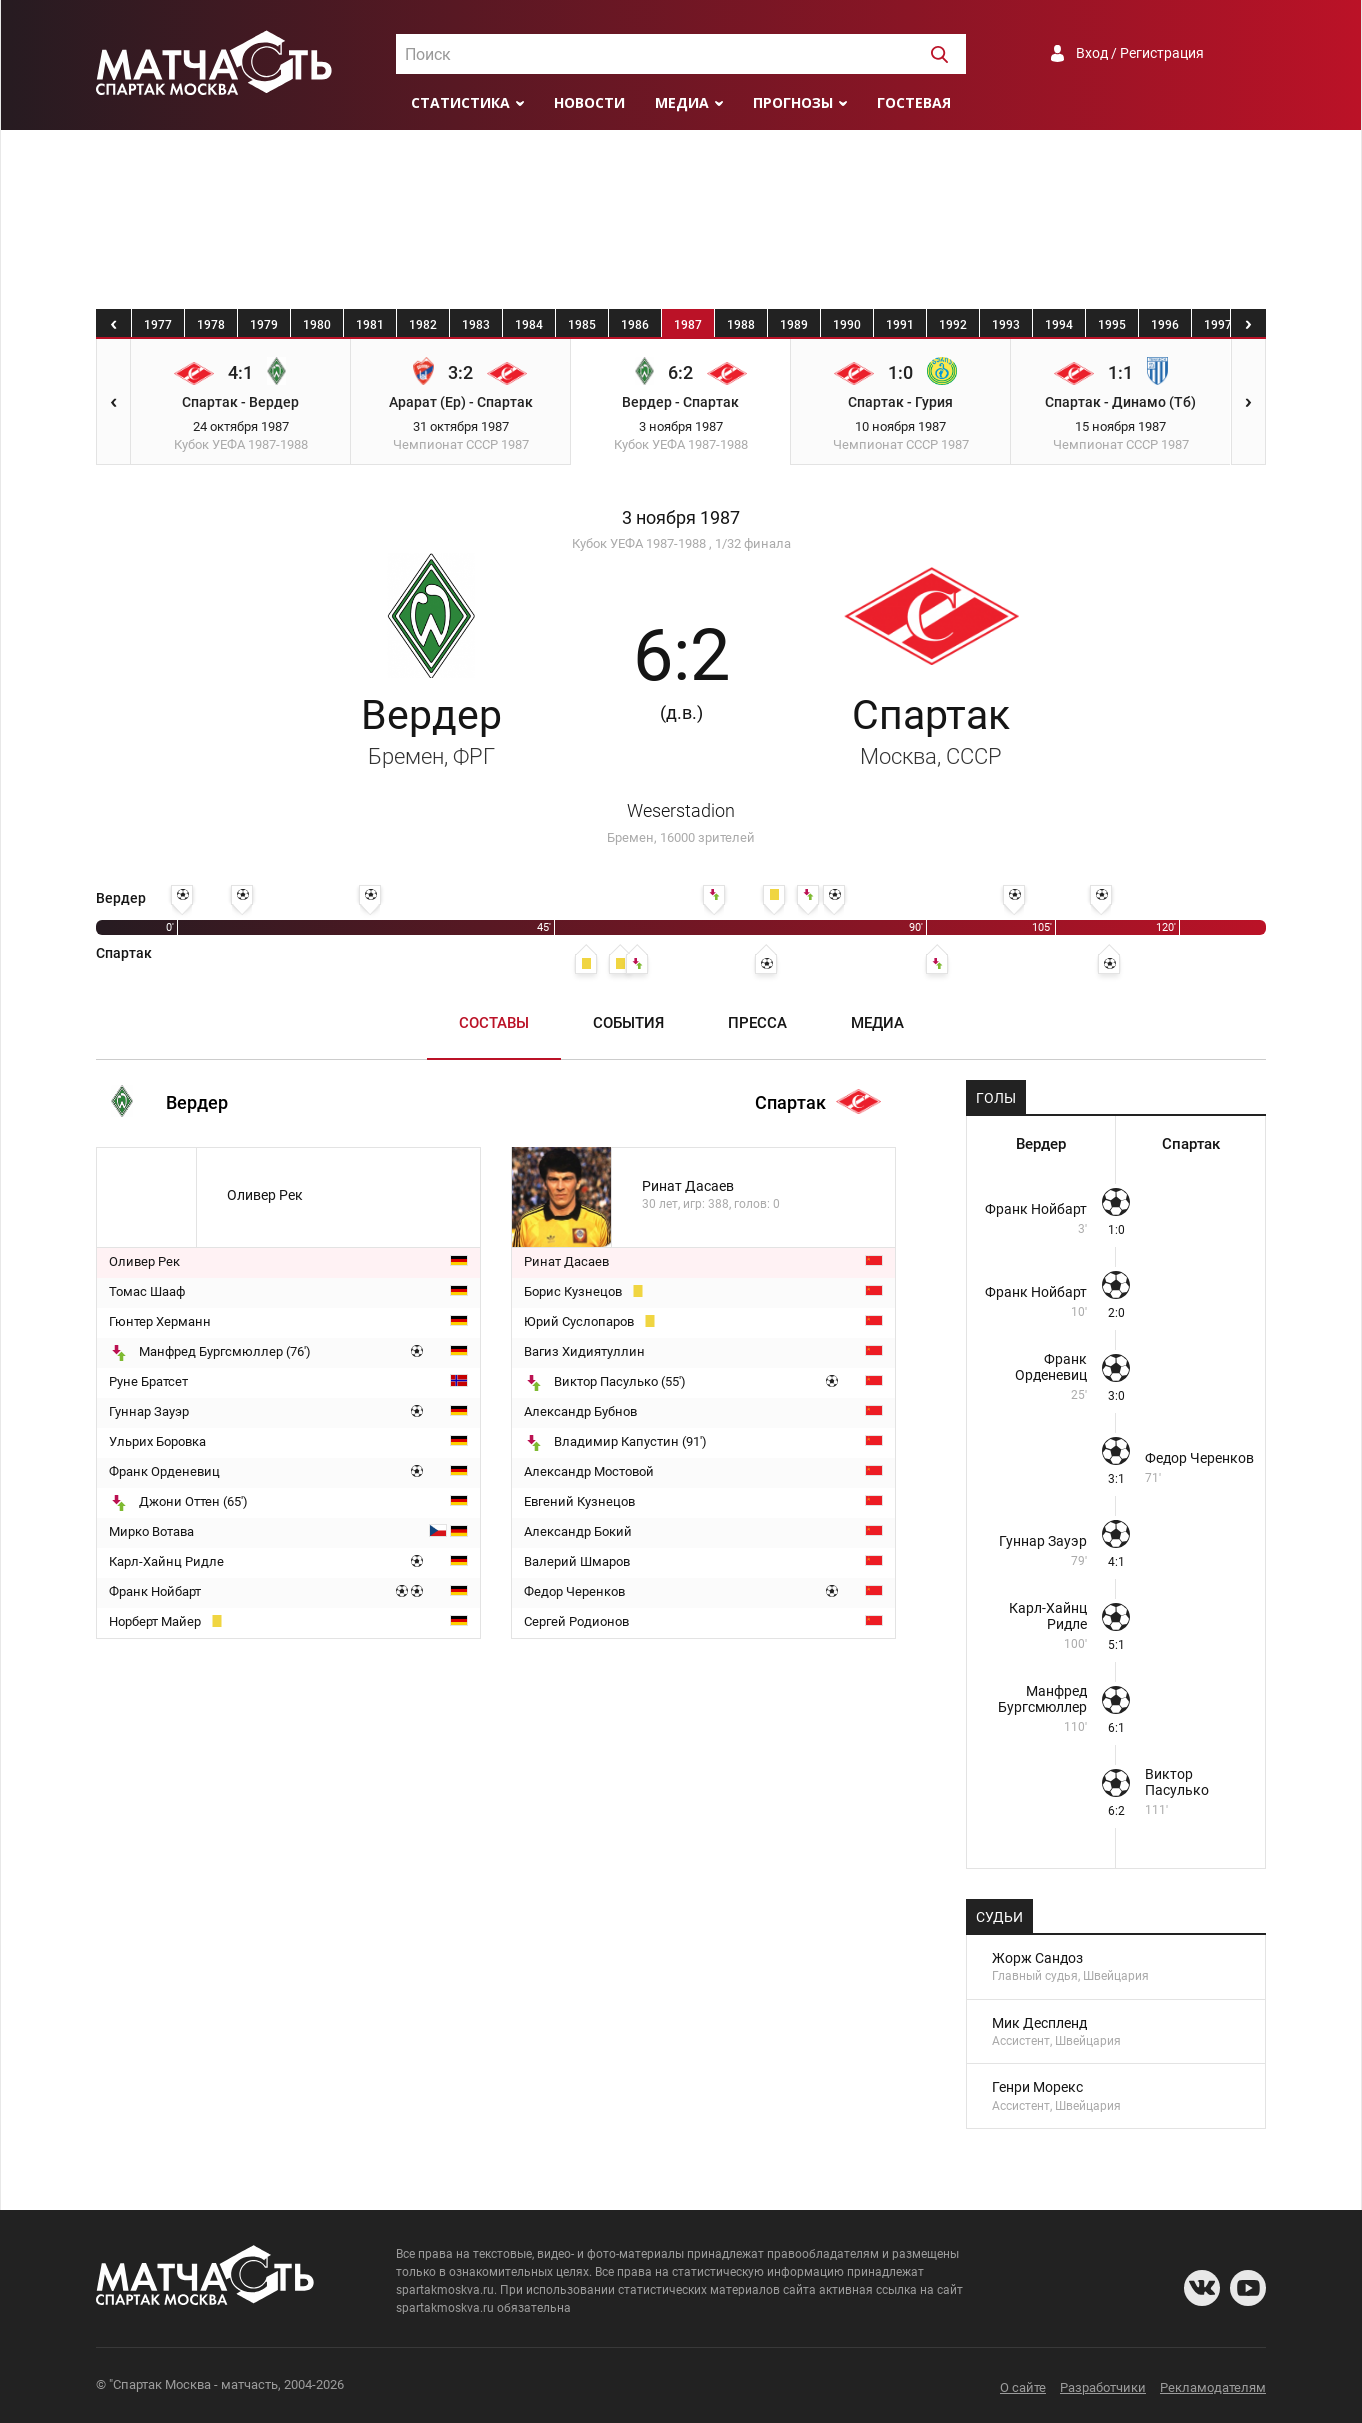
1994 (1059, 325)
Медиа (682, 102)
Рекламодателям (1213, 2387)
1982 (423, 325)
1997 (1218, 325)
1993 (1006, 325)
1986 (635, 325)
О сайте (1023, 2387)
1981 (370, 325)
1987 (688, 325)
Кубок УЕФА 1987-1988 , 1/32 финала (681, 543)
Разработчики (1103, 2387)
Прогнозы (793, 102)
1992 (953, 325)
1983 (476, 325)
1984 (529, 325)
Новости (589, 102)
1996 (1165, 325)
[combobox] (681, 54)
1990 (847, 325)
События (628, 1023)
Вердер (431, 730)
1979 (264, 325)
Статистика (460, 102)
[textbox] (681, 55)
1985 (582, 325)
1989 (794, 325)
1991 (900, 325)
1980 (317, 325)
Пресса (757, 1023)
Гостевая (914, 102)
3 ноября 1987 (681, 518)
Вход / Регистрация (1140, 53)
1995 (1112, 325)
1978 (211, 325)
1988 (741, 325)
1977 (158, 325)
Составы (494, 1023)
